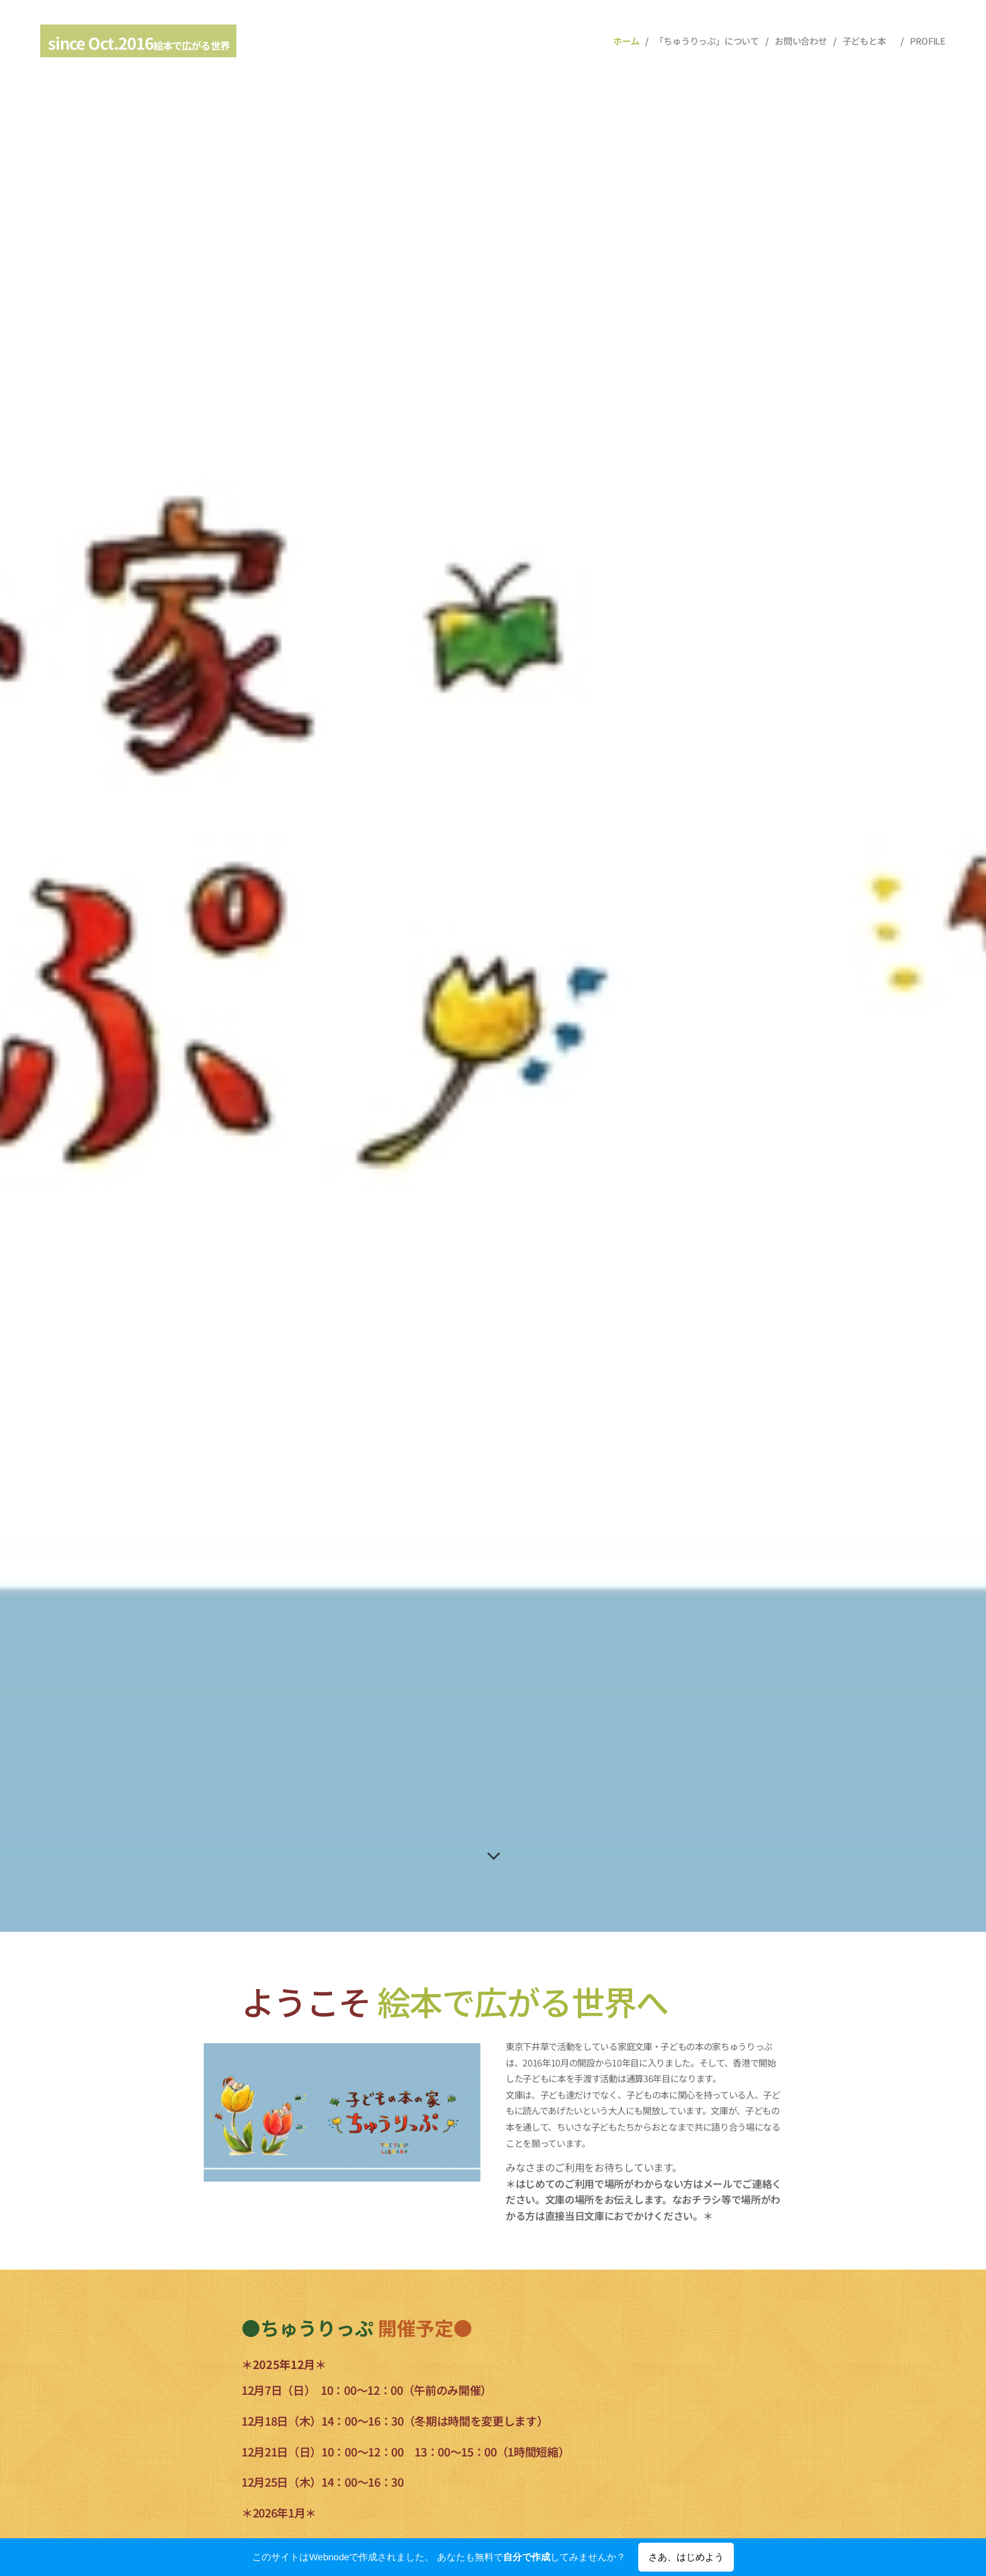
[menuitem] (625, 41)
